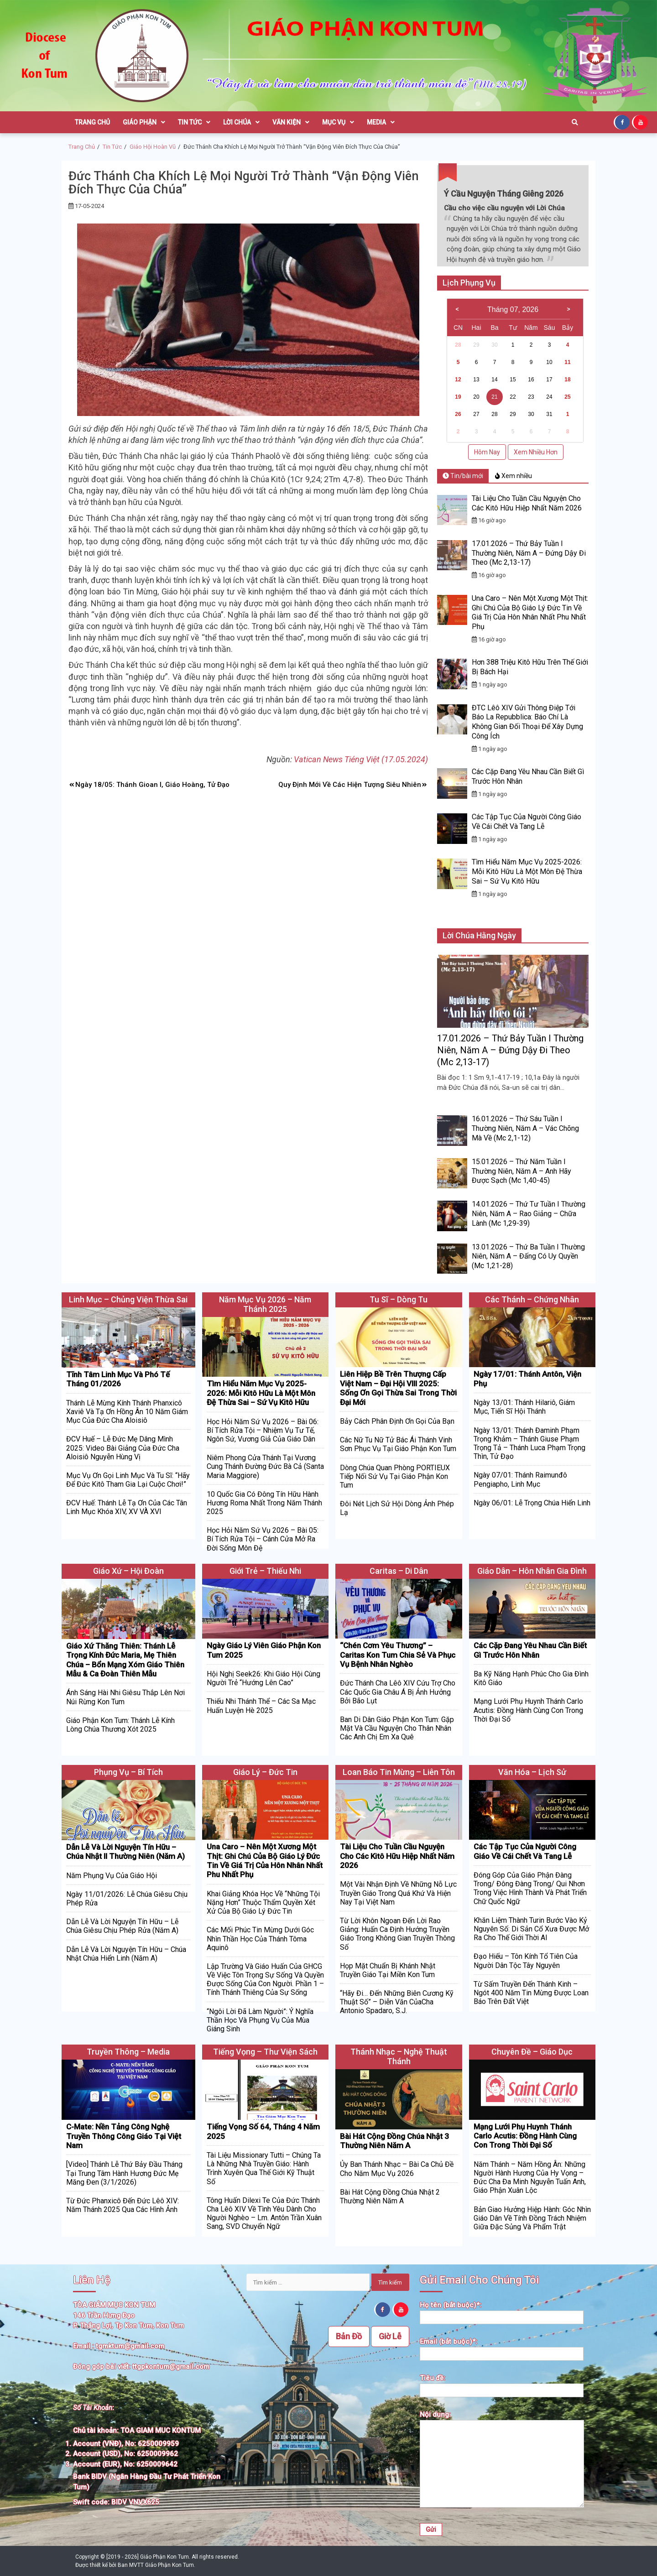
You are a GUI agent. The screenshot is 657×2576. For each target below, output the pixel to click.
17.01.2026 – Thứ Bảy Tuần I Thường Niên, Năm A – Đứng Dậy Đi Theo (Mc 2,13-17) (529, 553)
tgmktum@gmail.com (130, 2346)
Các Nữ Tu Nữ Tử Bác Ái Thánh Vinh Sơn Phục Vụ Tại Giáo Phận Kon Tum (398, 1444)
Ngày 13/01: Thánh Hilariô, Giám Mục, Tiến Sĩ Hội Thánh (524, 1406)
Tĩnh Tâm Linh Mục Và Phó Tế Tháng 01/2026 (118, 1379)
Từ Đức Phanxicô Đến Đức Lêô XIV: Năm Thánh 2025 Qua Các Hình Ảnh (122, 2205)
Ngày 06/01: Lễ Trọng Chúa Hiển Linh (532, 1503)
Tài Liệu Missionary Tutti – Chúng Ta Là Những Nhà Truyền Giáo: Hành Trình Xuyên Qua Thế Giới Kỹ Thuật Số (264, 2168)
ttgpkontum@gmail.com (170, 2367)
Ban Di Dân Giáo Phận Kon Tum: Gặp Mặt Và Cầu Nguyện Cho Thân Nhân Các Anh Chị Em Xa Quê (397, 1728)
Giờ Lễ (390, 2336)
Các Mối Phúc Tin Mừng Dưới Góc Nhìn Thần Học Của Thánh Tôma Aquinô (260, 1938)
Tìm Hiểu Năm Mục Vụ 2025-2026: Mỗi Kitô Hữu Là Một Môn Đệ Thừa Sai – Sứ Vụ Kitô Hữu (527, 871)
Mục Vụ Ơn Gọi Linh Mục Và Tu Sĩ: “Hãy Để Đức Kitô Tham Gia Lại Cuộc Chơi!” (128, 1479)
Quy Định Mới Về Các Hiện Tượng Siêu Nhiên (349, 785)
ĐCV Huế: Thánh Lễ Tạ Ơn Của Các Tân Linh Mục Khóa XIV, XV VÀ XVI (126, 1507)
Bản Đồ (349, 2336)
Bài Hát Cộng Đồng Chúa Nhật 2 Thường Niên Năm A (390, 2196)
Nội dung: (502, 2459)
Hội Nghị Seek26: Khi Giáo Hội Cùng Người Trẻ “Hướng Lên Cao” (263, 1678)
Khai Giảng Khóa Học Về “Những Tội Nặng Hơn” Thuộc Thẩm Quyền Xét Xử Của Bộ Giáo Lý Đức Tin (263, 1902)
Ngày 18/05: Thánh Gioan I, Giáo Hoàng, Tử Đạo (152, 785)
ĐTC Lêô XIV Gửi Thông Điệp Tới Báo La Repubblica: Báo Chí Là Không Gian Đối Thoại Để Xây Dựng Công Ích (527, 721)
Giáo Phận (144, 122)
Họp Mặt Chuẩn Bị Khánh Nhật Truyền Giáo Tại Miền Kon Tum (387, 1970)
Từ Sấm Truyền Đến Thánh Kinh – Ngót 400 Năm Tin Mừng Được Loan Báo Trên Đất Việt (531, 1993)
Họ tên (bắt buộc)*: (502, 2311)
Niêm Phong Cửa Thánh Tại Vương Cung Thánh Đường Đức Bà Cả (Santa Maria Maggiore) (265, 1466)
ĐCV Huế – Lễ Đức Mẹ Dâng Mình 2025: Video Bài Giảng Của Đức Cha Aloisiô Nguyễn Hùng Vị (122, 1448)
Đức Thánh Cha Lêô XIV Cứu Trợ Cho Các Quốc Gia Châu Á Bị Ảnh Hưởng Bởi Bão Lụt (397, 1692)
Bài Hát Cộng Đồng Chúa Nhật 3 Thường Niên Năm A (394, 2141)
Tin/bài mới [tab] (463, 475)
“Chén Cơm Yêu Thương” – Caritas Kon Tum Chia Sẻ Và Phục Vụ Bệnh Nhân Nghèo (397, 1655)
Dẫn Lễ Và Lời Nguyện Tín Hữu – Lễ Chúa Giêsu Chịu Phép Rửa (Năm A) (122, 1926)
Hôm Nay (487, 452)
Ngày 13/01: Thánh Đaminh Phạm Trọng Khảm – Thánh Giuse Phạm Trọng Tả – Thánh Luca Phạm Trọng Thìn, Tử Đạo (529, 1443)
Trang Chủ (92, 122)
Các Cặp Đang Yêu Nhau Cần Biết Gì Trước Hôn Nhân (530, 1650)
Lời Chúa (241, 122)
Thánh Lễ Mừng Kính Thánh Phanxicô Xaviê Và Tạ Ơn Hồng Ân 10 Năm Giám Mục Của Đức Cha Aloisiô (127, 1412)
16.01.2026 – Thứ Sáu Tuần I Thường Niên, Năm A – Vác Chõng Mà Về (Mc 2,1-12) (525, 1128)
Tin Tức (194, 122)
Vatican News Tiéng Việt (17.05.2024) (361, 759)
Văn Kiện (290, 122)
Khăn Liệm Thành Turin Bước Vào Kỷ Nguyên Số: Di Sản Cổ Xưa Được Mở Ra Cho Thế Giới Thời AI (531, 1929)
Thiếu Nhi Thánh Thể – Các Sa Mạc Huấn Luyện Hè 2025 (261, 1705)
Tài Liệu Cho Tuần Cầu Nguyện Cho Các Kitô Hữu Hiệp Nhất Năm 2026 (527, 503)
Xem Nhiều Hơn (536, 452)
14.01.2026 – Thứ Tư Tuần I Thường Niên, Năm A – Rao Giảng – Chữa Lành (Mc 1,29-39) (528, 1214)
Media (381, 122)
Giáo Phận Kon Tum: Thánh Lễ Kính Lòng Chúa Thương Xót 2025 (120, 1724)
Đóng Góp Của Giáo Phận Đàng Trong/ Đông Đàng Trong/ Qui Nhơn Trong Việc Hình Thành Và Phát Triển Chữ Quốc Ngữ (530, 1888)
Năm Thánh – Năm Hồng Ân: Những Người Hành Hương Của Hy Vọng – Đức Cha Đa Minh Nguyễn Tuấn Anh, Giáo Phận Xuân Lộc (530, 2177)
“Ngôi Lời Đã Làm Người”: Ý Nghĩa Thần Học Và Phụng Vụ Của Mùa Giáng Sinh (260, 2020)
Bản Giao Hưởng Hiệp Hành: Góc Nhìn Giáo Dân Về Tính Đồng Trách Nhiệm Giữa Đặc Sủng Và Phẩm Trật (532, 2218)
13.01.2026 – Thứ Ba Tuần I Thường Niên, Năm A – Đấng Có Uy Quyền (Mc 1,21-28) (528, 1256)
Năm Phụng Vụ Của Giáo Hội (111, 1875)
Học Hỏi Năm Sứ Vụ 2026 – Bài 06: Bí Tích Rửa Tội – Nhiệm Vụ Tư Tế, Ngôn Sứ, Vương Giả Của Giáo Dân (262, 1430)
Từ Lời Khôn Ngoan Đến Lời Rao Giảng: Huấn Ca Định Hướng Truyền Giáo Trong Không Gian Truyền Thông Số (397, 1934)
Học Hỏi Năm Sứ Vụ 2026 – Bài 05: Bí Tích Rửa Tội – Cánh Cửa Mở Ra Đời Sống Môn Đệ (262, 1539)
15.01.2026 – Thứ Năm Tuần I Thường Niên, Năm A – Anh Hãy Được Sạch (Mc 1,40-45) (521, 1171)
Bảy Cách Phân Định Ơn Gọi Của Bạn (397, 1421)
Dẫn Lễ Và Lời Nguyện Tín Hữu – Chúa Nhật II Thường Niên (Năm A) (125, 1851)
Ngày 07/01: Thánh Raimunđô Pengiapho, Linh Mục (520, 1479)
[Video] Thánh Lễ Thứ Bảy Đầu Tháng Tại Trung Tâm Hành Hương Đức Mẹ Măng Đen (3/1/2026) (124, 2173)
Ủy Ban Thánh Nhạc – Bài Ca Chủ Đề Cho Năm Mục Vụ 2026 (397, 2168)
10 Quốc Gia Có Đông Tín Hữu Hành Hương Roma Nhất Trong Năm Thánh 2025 (264, 1503)
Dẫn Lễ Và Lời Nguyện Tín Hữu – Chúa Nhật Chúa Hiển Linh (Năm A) (126, 1953)
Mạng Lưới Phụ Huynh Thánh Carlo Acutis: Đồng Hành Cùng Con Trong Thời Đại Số (528, 1710)
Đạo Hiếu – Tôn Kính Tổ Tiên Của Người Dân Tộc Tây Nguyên (526, 1960)
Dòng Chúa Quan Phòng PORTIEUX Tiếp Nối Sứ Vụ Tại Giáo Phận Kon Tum (395, 1476)
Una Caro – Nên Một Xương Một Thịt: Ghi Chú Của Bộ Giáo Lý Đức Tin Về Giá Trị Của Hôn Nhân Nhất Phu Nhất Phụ (530, 612)
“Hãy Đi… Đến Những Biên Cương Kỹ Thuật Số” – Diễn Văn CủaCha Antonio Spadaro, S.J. (397, 2002)
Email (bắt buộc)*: (502, 2347)
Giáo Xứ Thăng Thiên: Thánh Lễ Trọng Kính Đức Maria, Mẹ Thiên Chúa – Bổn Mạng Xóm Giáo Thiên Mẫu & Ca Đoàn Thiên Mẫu (125, 1659)
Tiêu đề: (502, 2384)
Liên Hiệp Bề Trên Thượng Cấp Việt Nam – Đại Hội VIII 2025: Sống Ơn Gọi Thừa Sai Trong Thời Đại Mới (398, 1387)
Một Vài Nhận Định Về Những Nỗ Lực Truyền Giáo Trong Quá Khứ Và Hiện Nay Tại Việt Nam (398, 1893)
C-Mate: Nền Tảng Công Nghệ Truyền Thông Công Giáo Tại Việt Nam (123, 2136)
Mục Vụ (338, 122)
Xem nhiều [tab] (513, 475)
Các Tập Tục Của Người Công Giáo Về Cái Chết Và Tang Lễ (526, 821)
